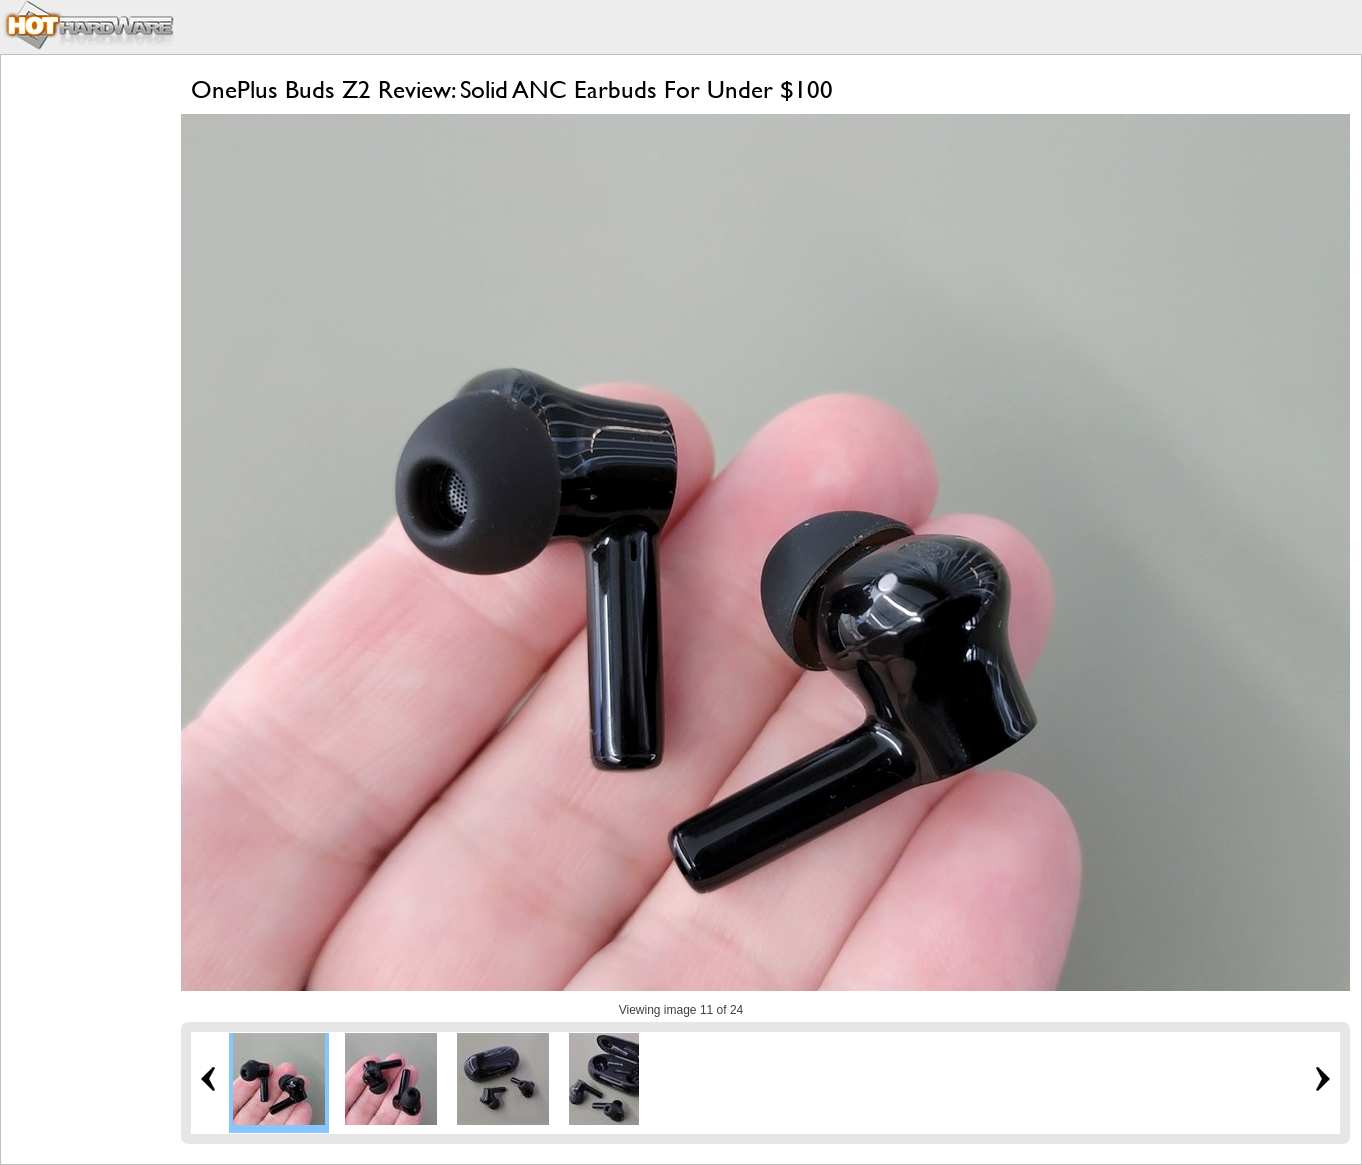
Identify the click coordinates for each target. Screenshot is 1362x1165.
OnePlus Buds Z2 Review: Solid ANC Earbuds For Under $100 (512, 89)
